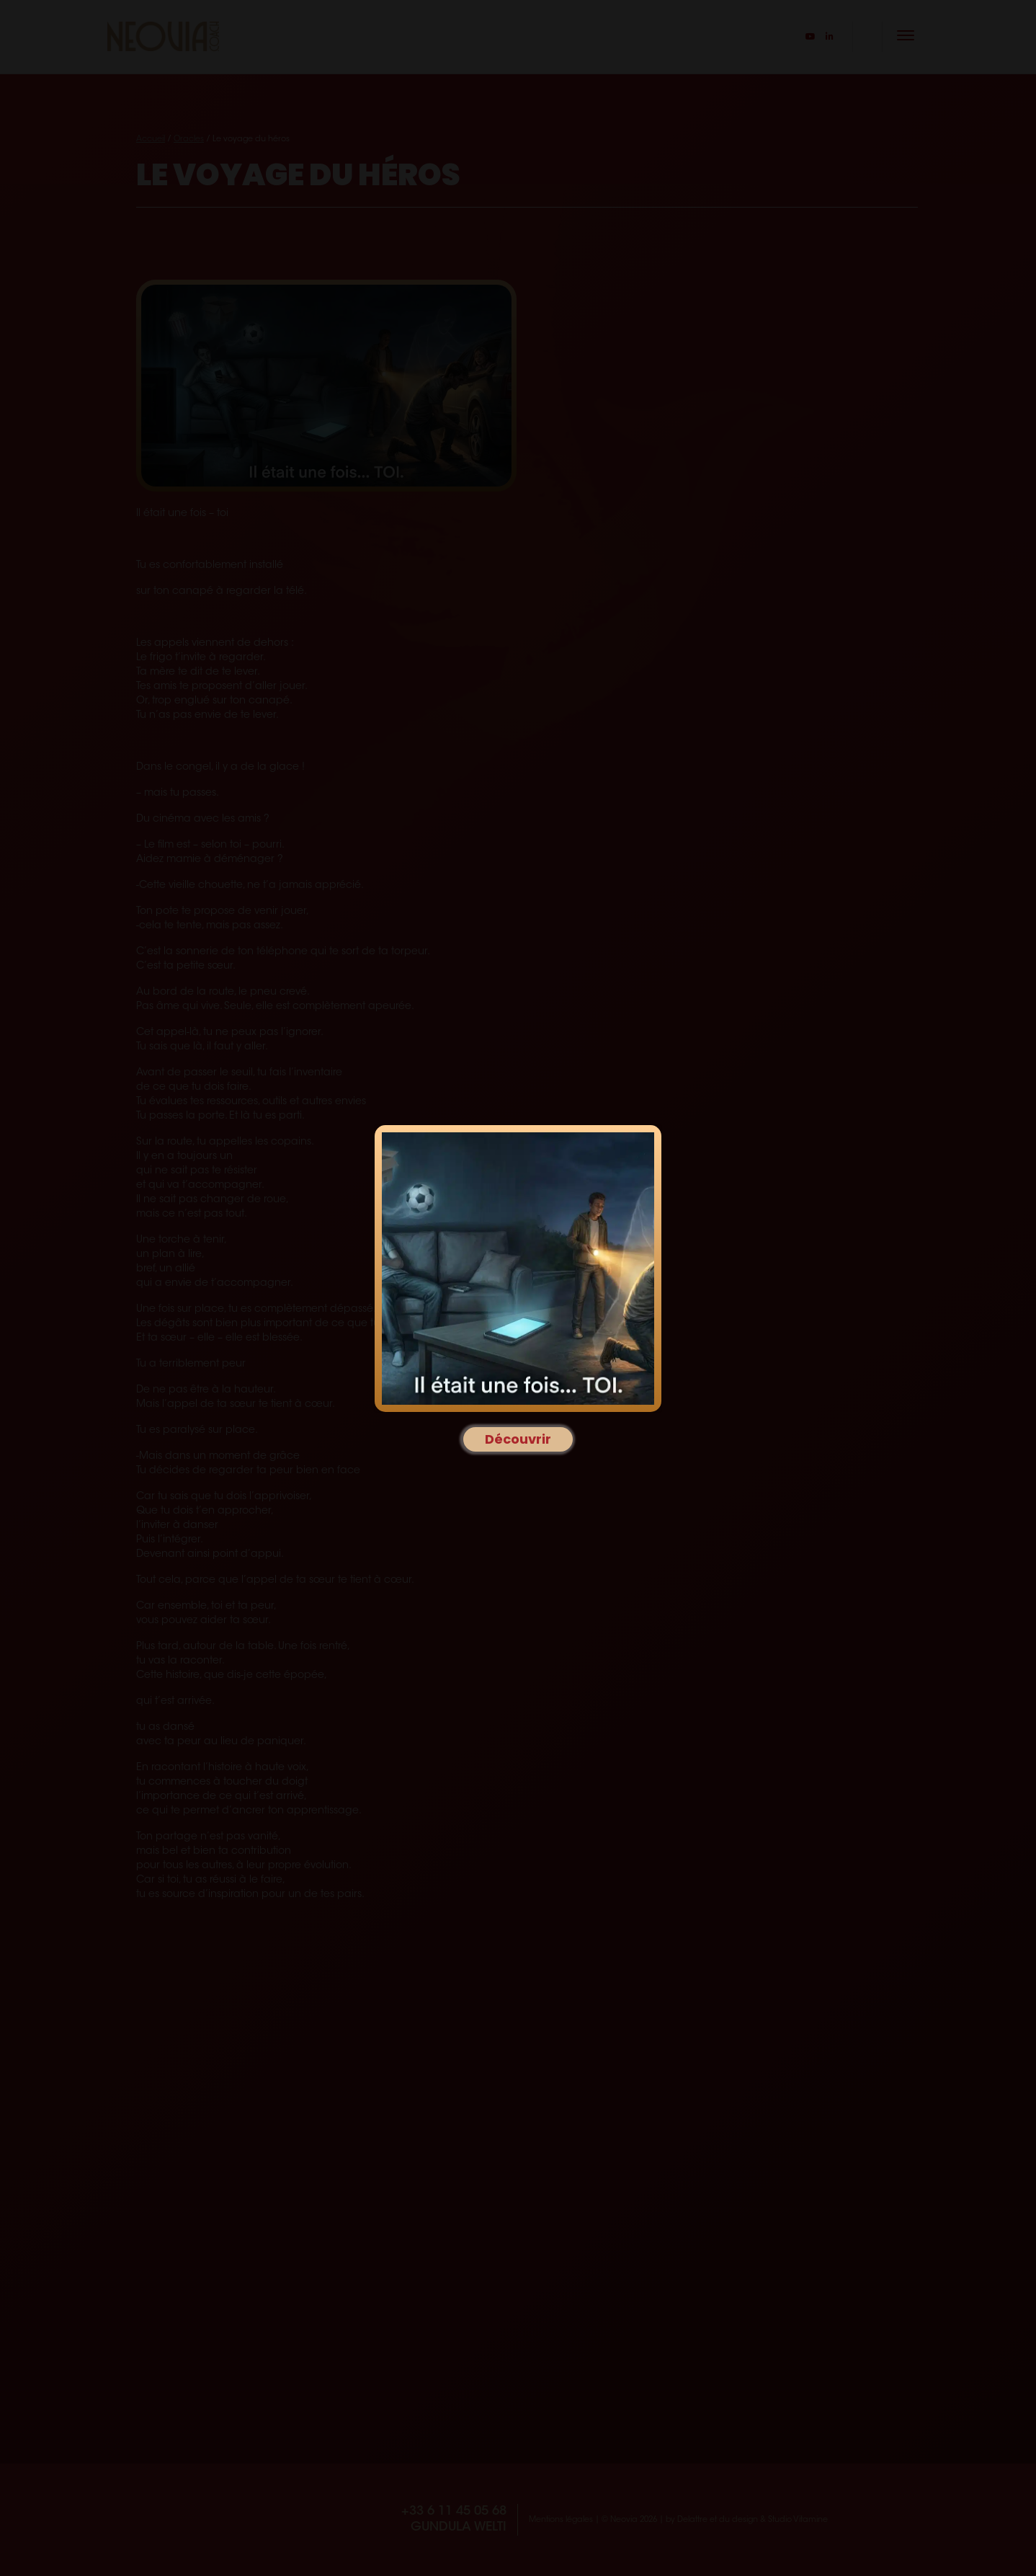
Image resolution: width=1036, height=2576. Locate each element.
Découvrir (518, 1439)
